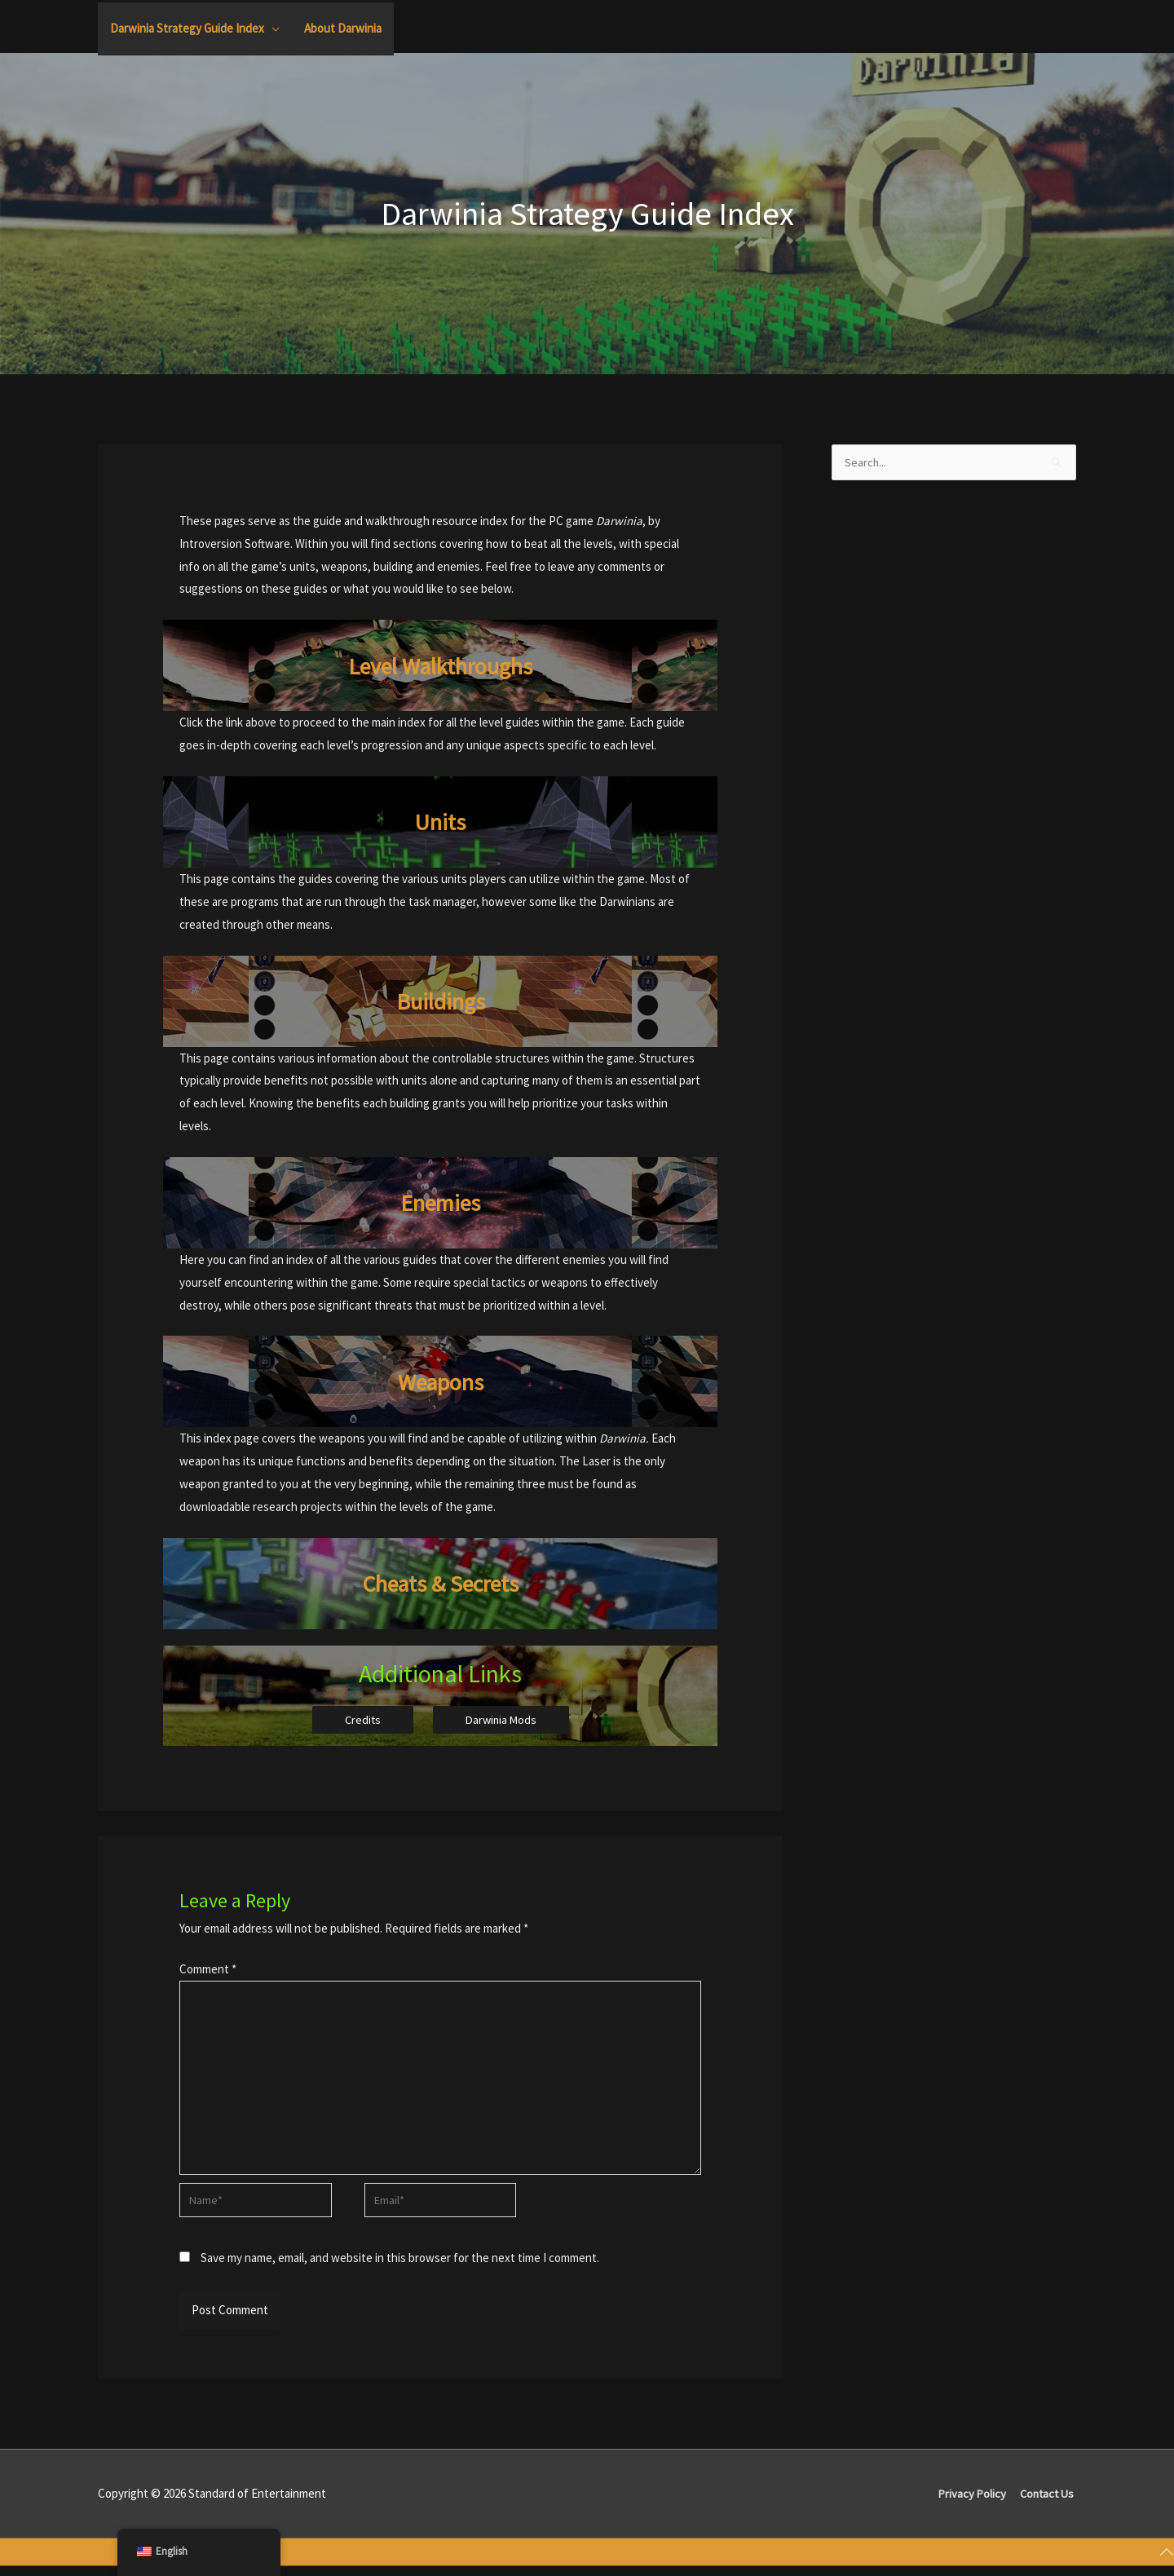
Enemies (440, 1201)
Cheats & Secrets (440, 1582)
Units (440, 821)
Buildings (441, 1000)
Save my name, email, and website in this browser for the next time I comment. (400, 2267)
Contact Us (1047, 2503)
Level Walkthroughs (440, 665)
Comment (207, 1969)
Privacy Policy (969, 2503)
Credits (361, 1720)
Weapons (440, 1381)
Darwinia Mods (502, 1720)
